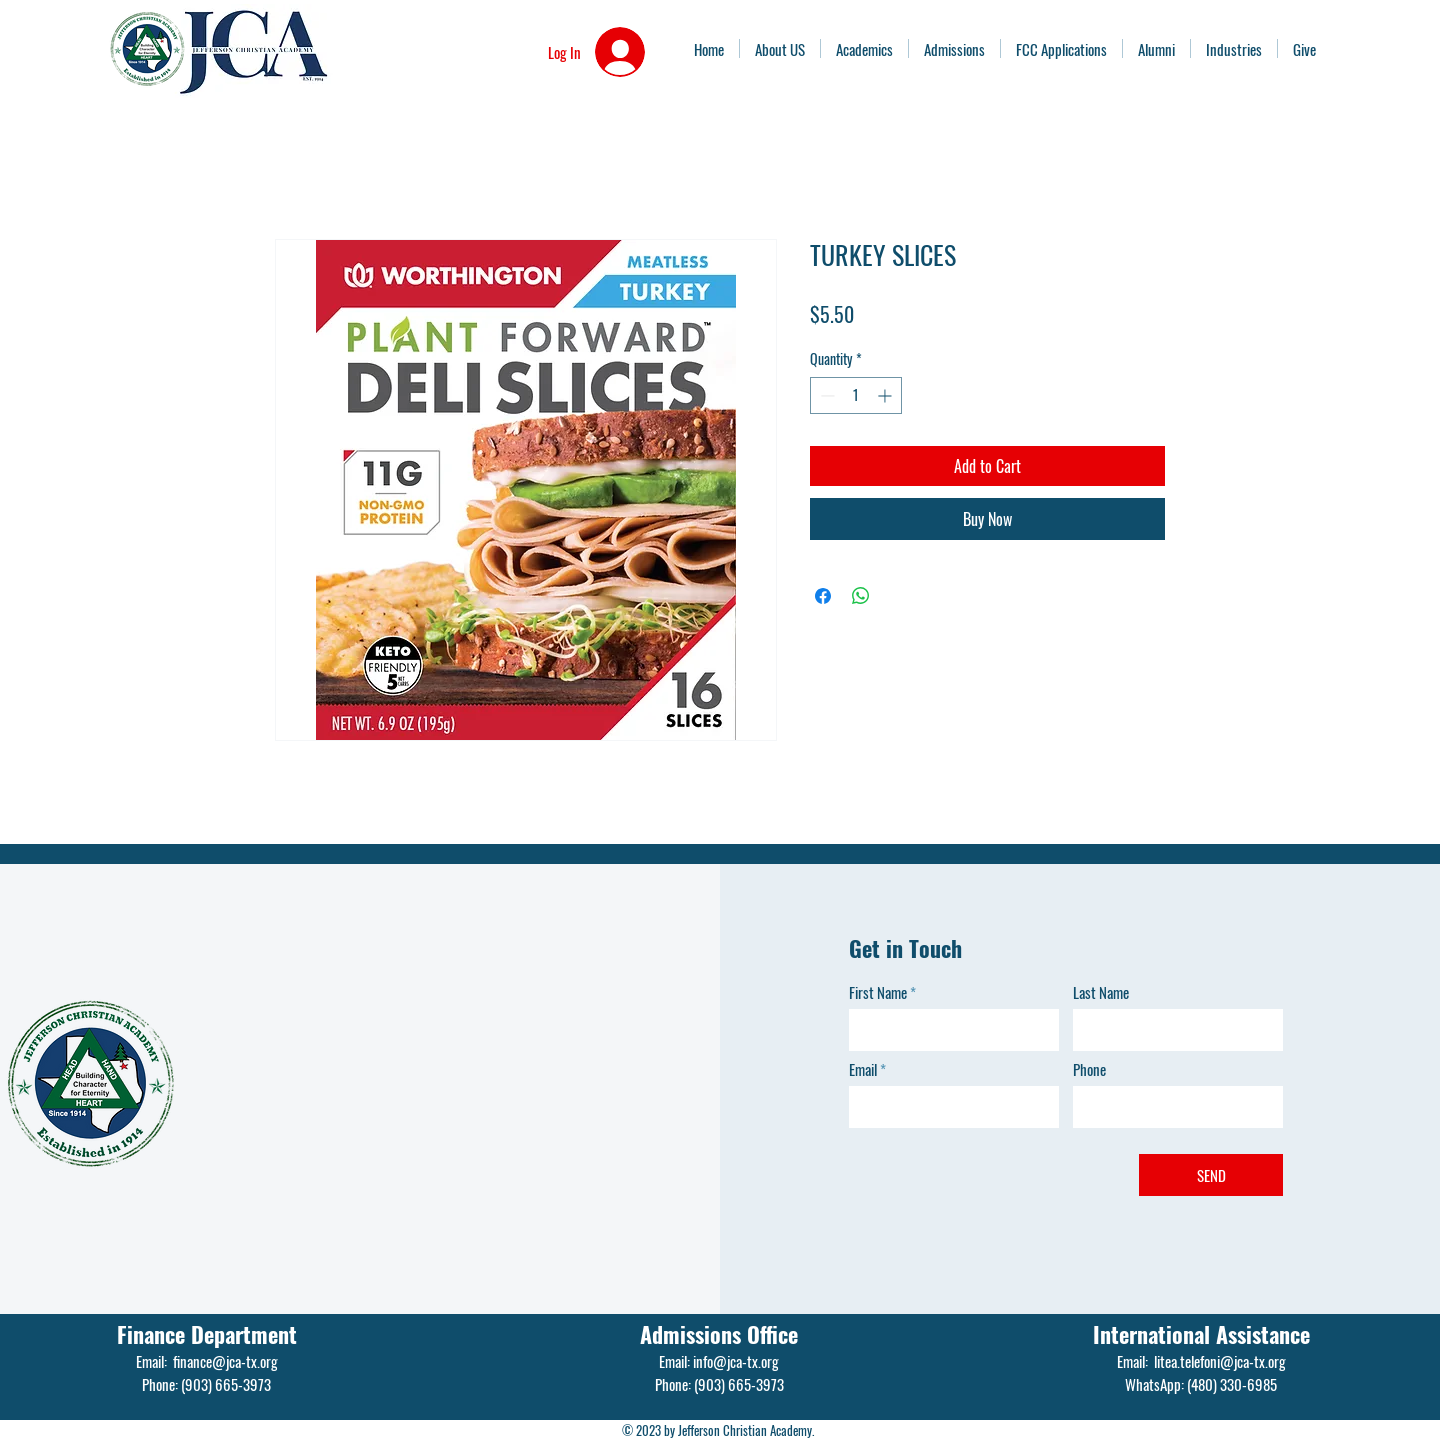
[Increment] (886, 395)
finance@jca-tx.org (225, 1361)
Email (863, 1069)
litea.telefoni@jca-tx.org (1220, 1361)
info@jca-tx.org (736, 1361)
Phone (1089, 1069)
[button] (1234, 48)
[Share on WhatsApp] (861, 596)
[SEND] (1211, 1175)
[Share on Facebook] (823, 596)
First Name (878, 992)
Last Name (1101, 992)
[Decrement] (825, 395)
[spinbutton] (856, 395)
